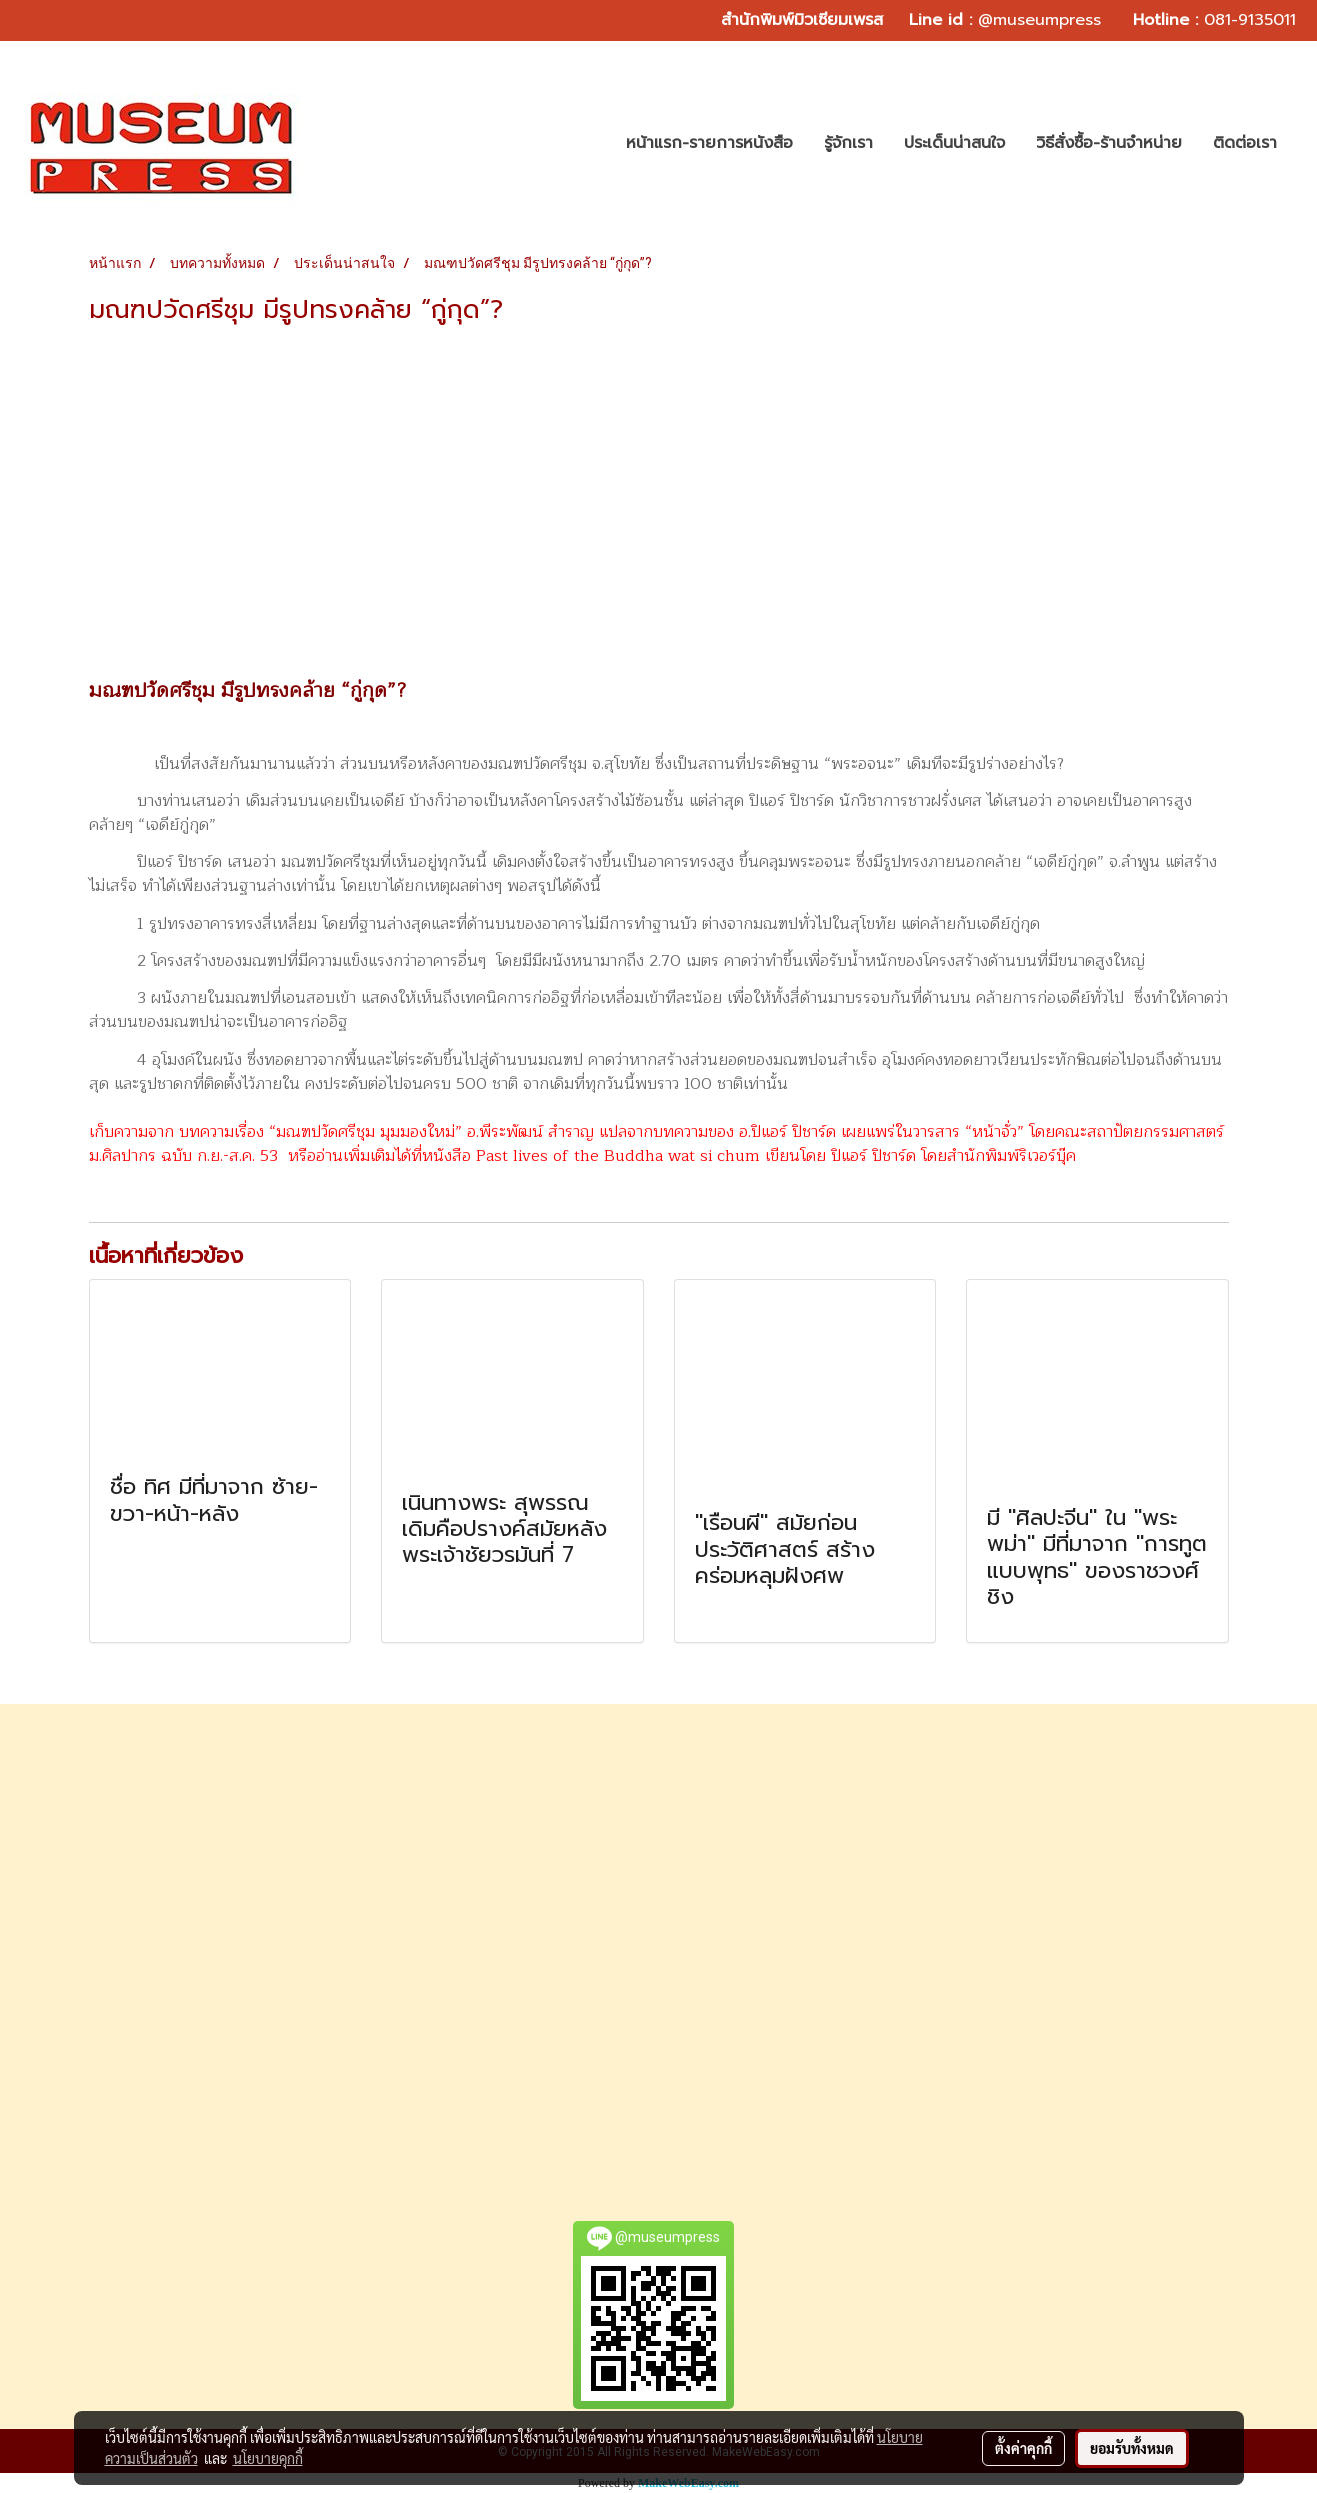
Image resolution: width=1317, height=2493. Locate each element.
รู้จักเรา (848, 143)
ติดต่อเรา (1245, 143)
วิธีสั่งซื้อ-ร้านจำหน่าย (1109, 143)
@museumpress (1039, 20)
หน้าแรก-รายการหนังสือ (709, 143)
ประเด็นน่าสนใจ (954, 143)
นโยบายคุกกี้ (268, 2458)
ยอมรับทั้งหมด (1132, 2448)
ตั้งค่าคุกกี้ (1023, 2448)
